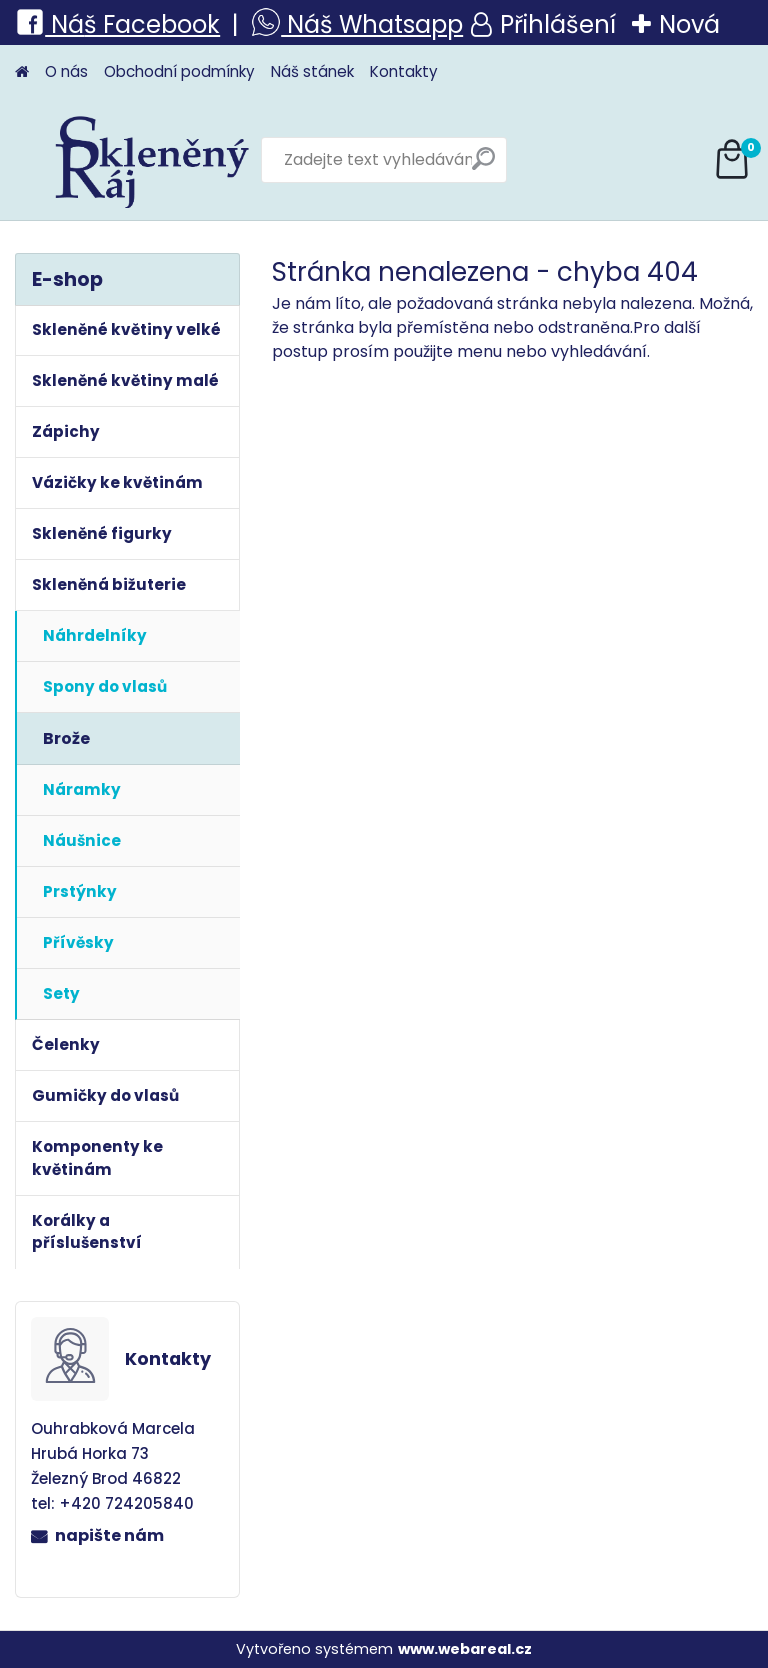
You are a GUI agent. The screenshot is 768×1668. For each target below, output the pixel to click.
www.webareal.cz (465, 1649)
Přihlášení (558, 24)
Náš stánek (312, 71)
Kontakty (404, 71)
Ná (49, 24)
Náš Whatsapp (372, 24)
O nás (66, 71)
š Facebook (152, 24)
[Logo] (152, 160)
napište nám (109, 1535)
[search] (483, 166)
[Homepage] (22, 72)
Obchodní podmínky (179, 71)
